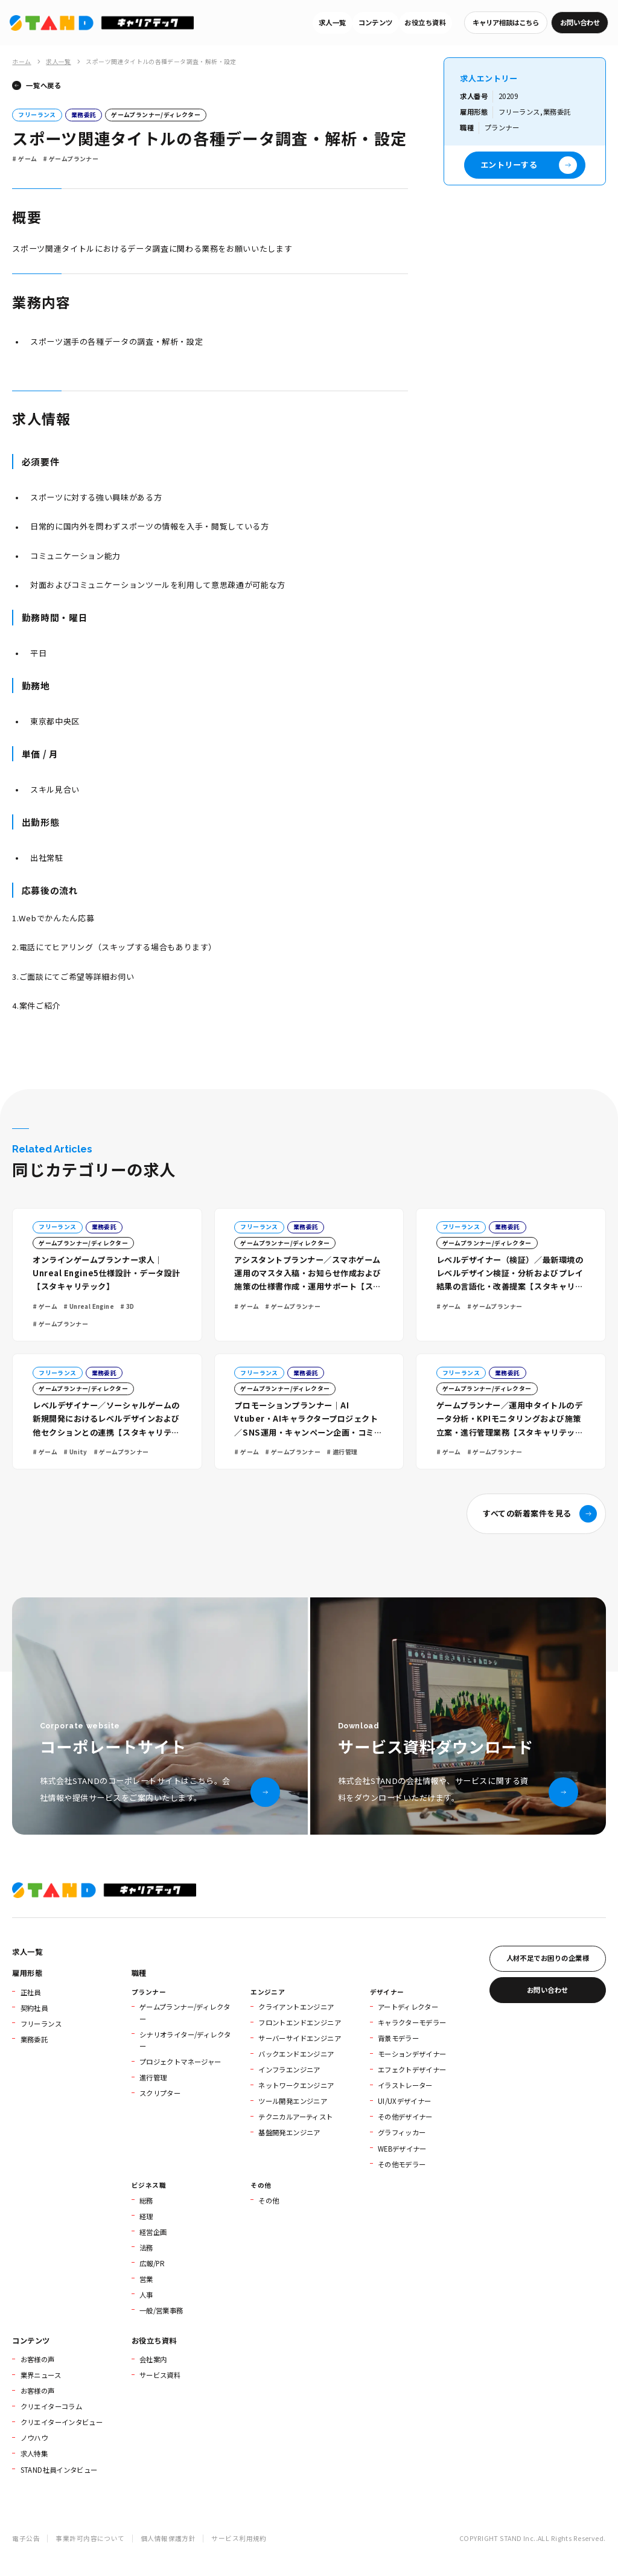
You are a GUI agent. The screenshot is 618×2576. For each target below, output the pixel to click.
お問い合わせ (580, 22)
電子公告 (26, 2538)
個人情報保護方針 (168, 2538)
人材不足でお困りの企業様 (548, 1958)
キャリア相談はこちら (506, 22)
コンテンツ (375, 22)
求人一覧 (332, 22)
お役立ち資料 (425, 22)
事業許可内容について (90, 2538)
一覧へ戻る (43, 85)
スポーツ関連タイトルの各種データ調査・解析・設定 (161, 61)
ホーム (21, 61)
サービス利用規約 (238, 2538)
